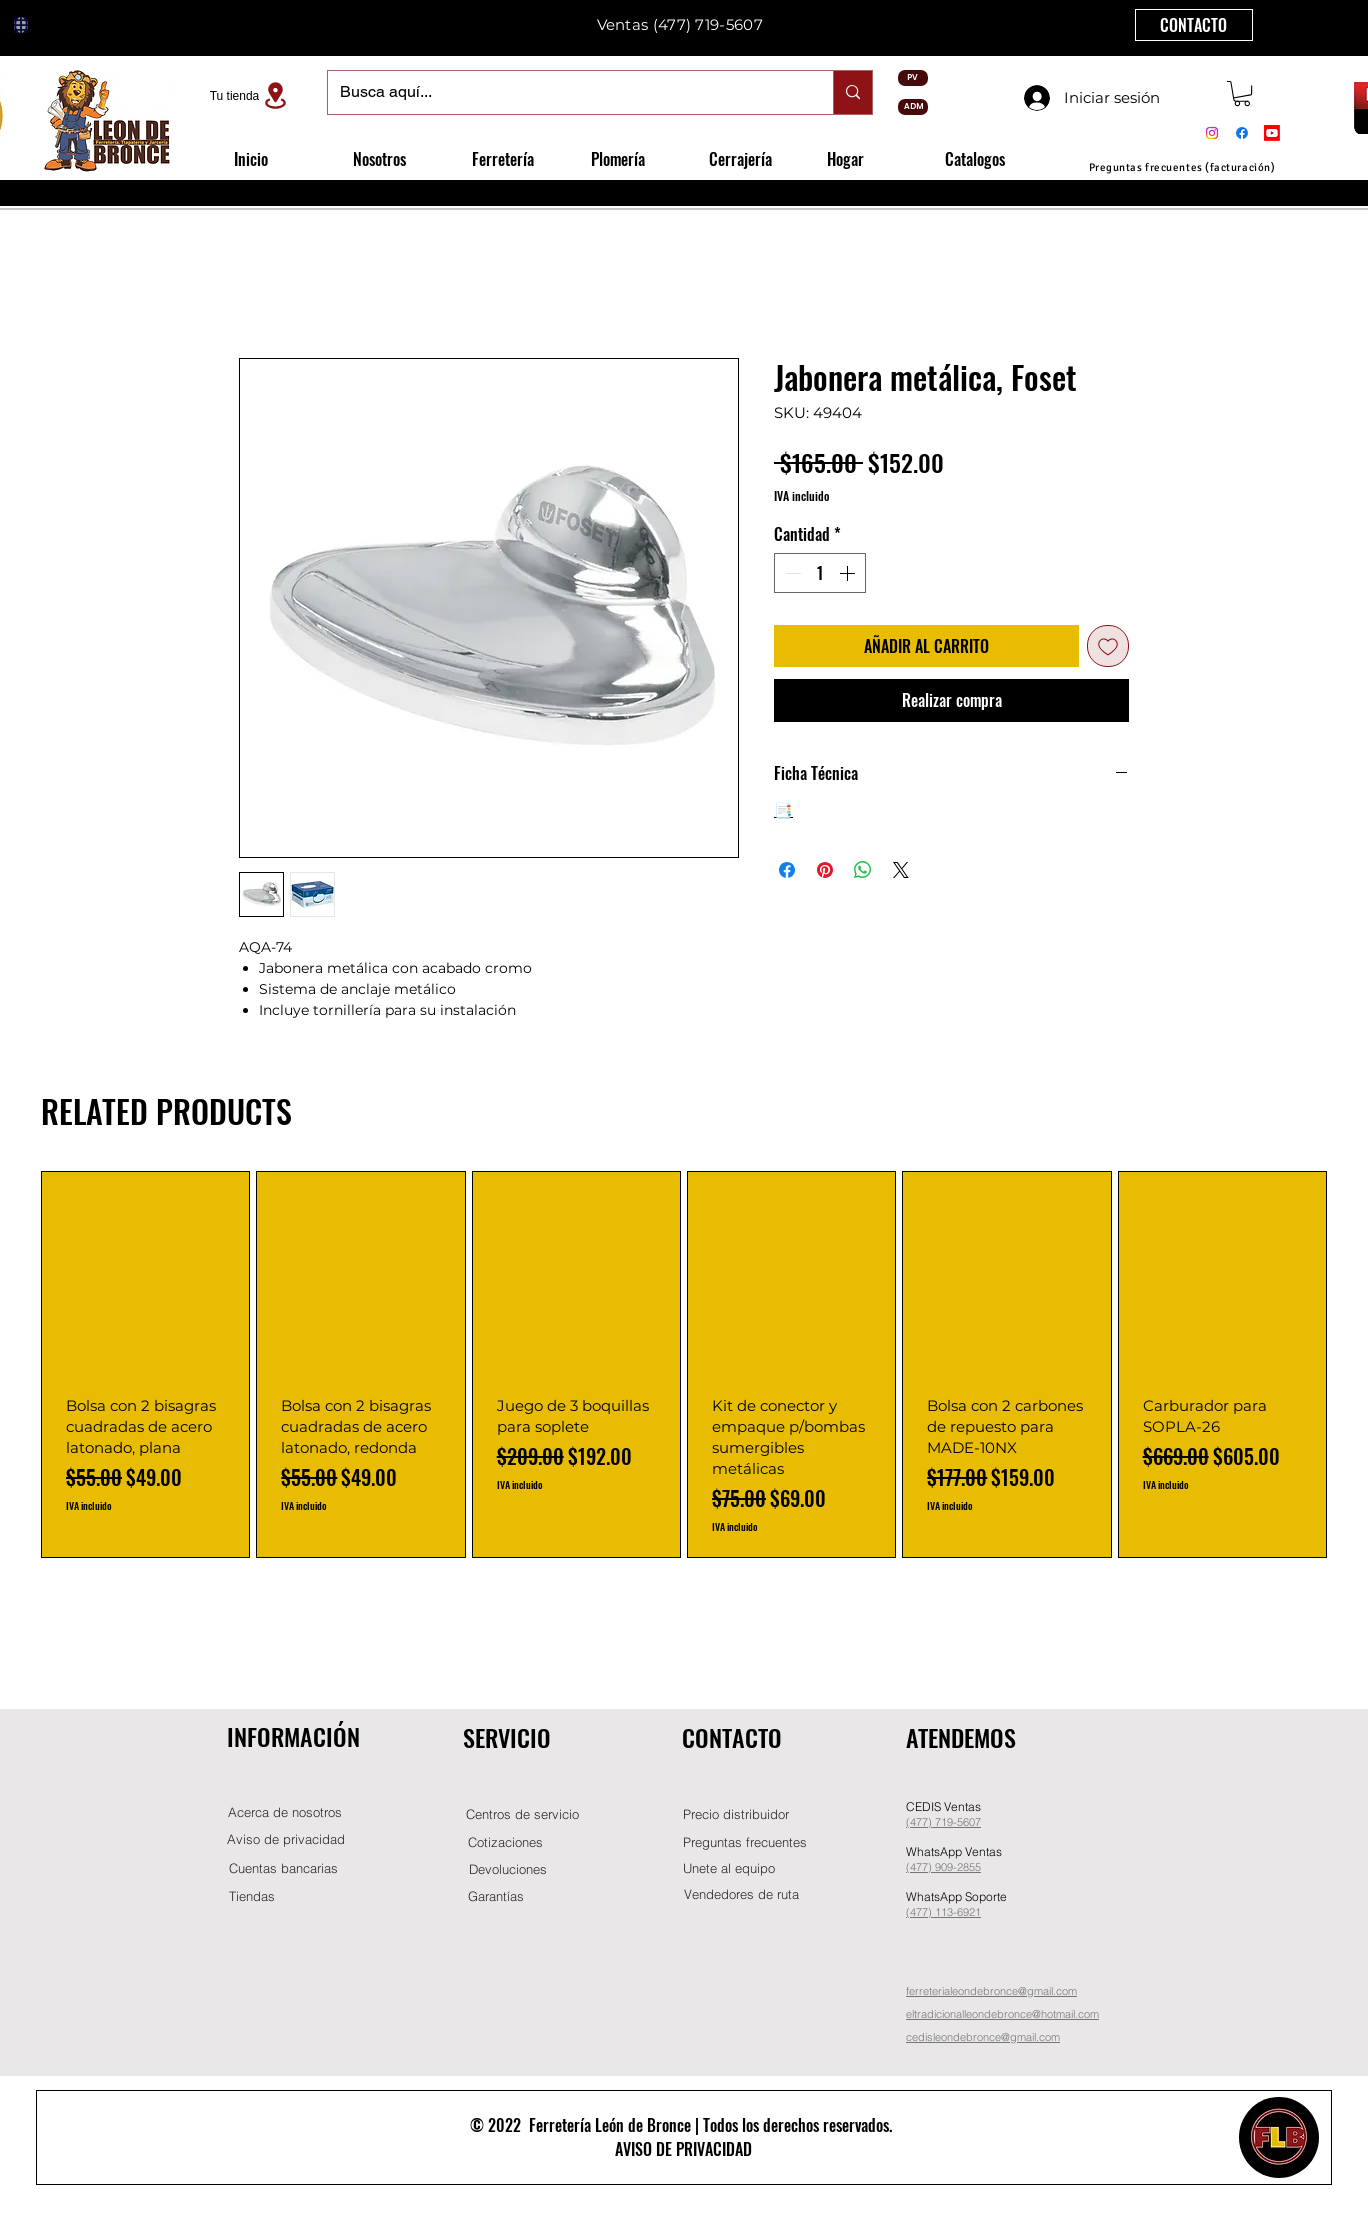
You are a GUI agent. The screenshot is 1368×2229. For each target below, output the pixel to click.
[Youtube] (1272, 133)
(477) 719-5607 (708, 24)
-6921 (967, 1912)
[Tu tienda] (251, 95)
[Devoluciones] (508, 1869)
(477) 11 (926, 1912)
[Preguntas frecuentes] (745, 1842)
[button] (1242, 93)
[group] (684, 1364)
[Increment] (849, 573)
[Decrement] (791, 573)
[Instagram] (1212, 133)
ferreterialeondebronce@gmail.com (991, 1991)
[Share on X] (901, 870)
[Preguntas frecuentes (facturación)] (1182, 167)
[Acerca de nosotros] (285, 1812)
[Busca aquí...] (565, 92)
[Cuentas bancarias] (283, 1868)
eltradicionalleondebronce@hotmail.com (1002, 2014)
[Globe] (21, 25)
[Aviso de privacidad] (286, 1839)
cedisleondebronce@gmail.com (983, 2037)
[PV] (913, 78)
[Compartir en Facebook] (787, 870)
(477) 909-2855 (943, 1867)
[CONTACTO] (1194, 25)
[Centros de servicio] (522, 1814)
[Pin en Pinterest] (825, 870)
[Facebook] (1242, 133)
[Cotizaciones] (505, 1842)
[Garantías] (496, 1896)
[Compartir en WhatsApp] (863, 870)
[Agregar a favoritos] (1108, 646)
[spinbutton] (820, 573)
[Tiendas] (252, 1896)
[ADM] (913, 107)
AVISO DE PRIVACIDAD (683, 2149)
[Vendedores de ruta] (741, 1894)
